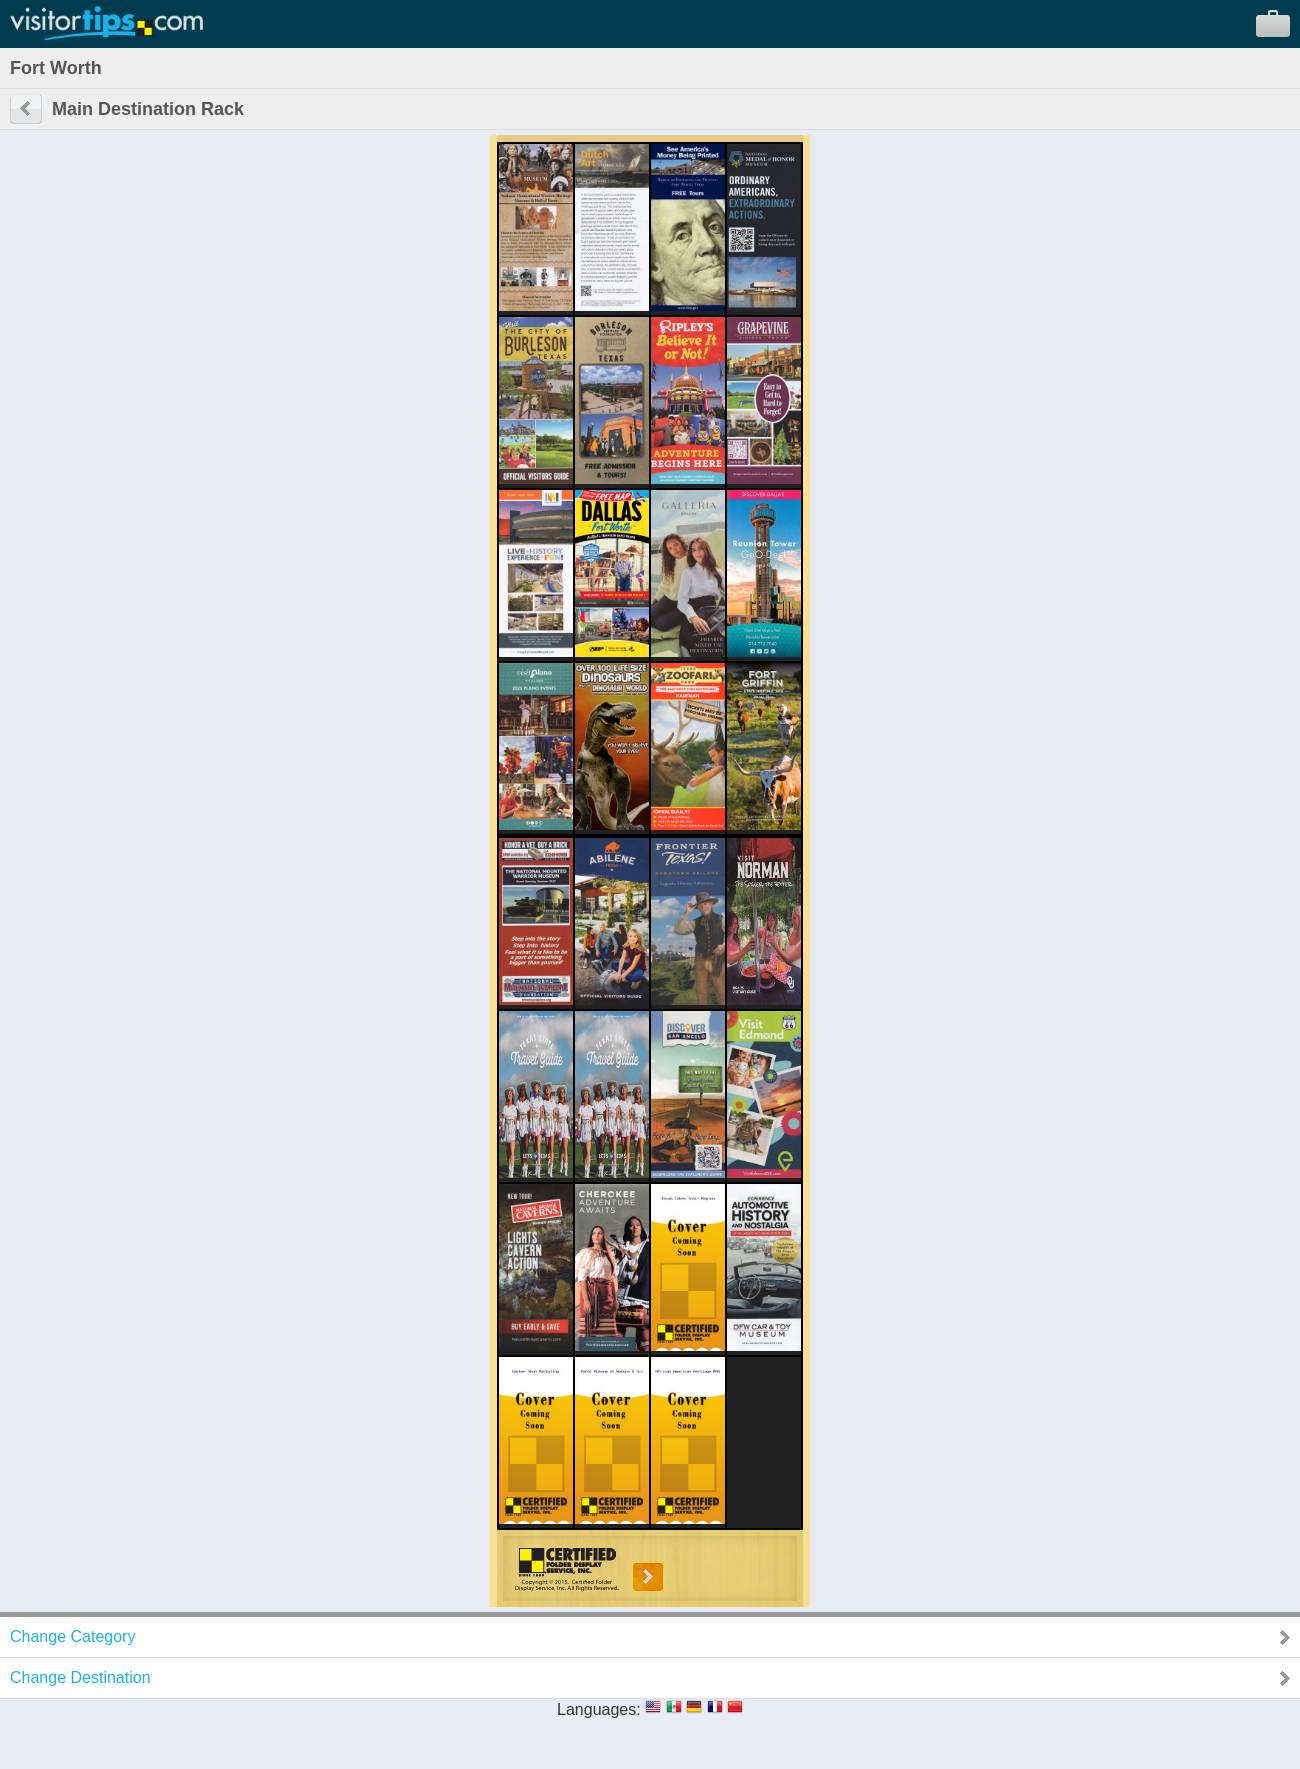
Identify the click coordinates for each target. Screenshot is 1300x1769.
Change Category (72, 1636)
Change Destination (80, 1677)
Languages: (599, 1709)
